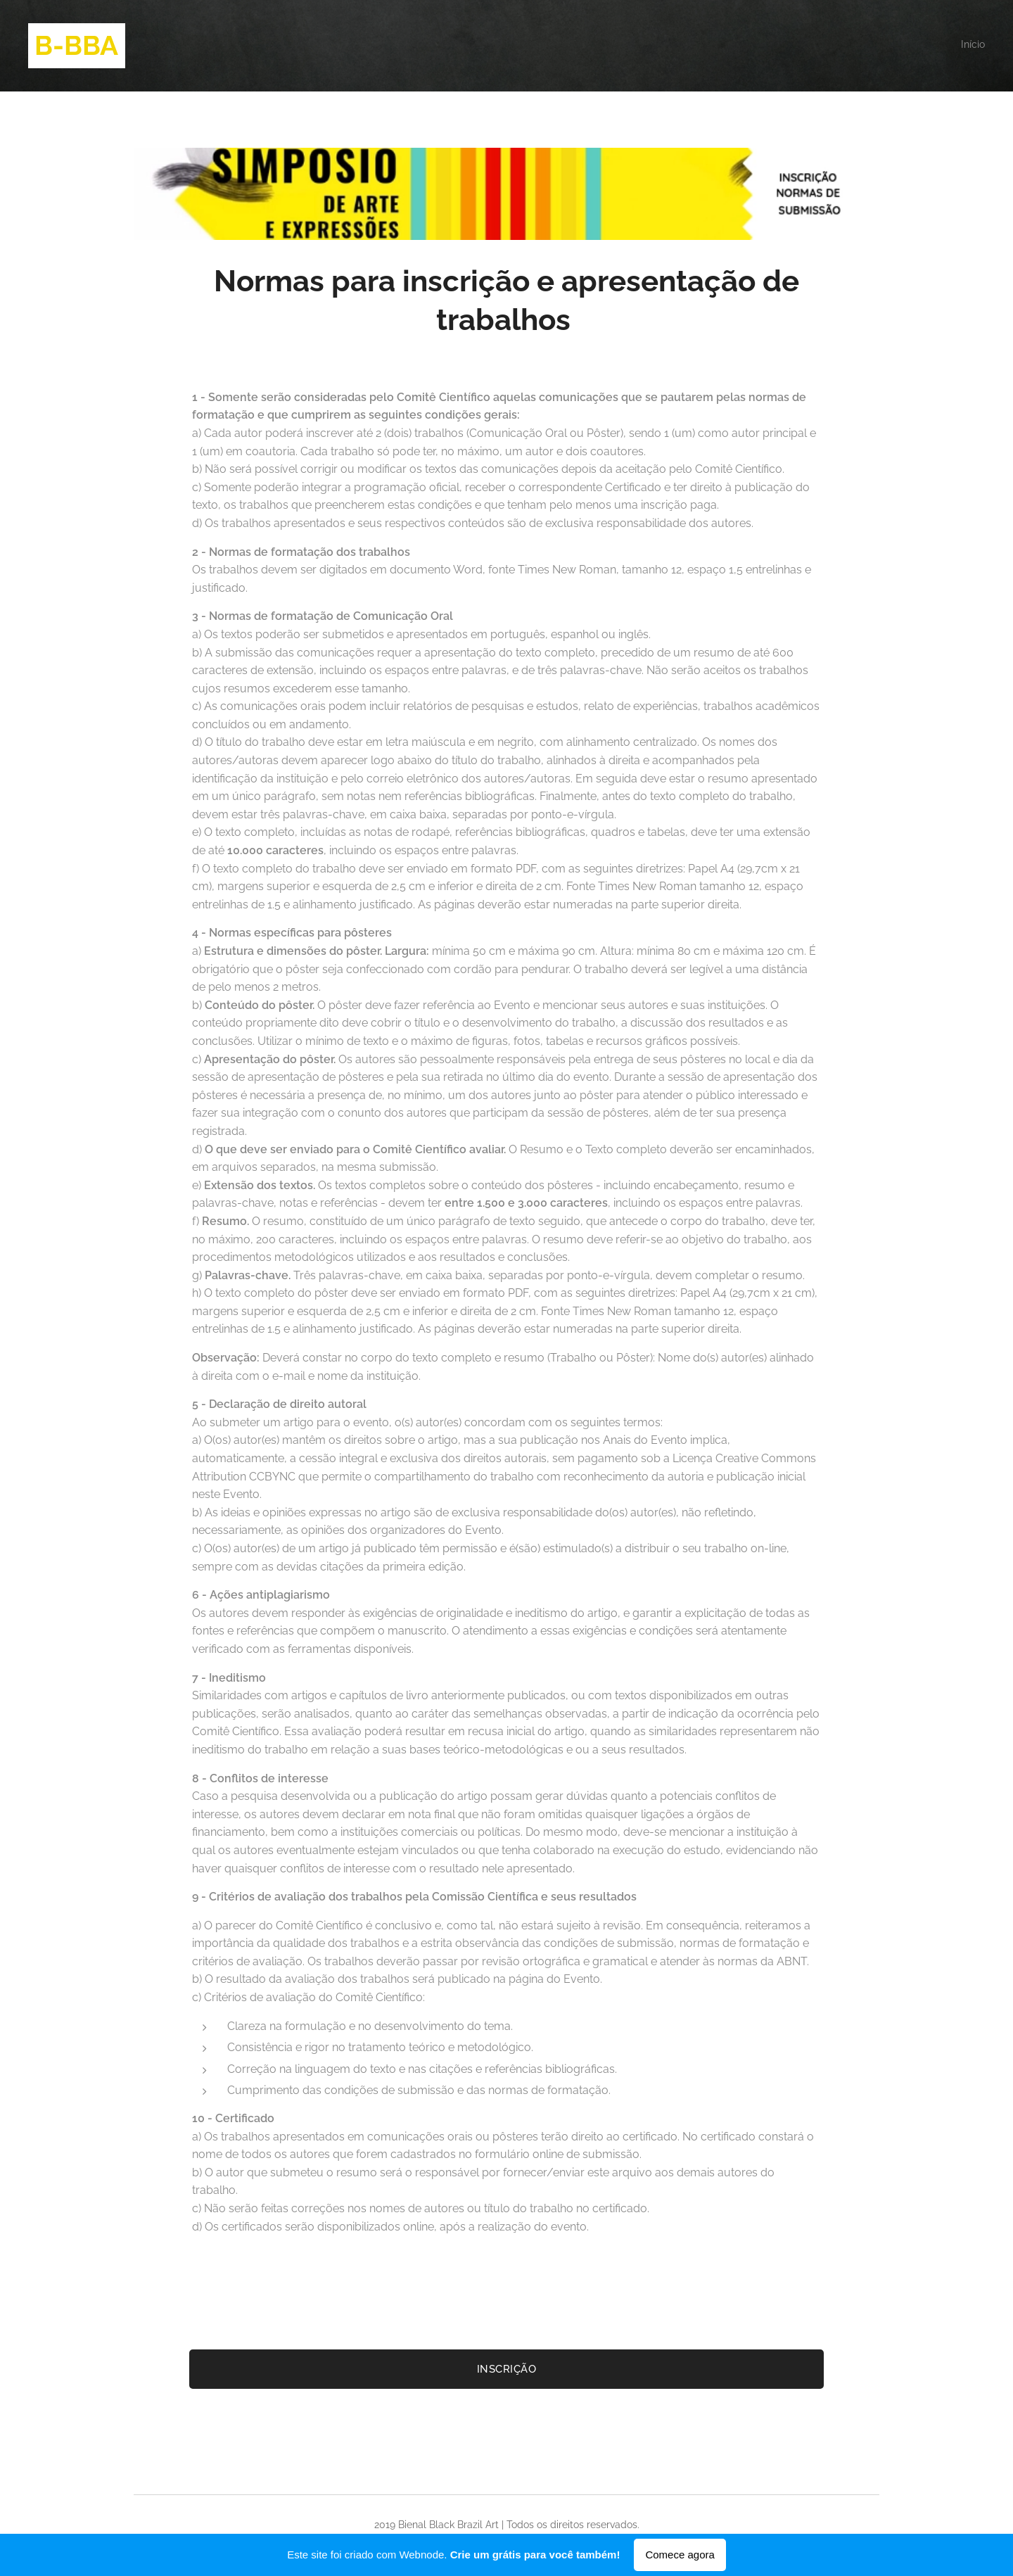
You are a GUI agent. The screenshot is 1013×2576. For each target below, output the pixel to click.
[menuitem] (983, 45)
